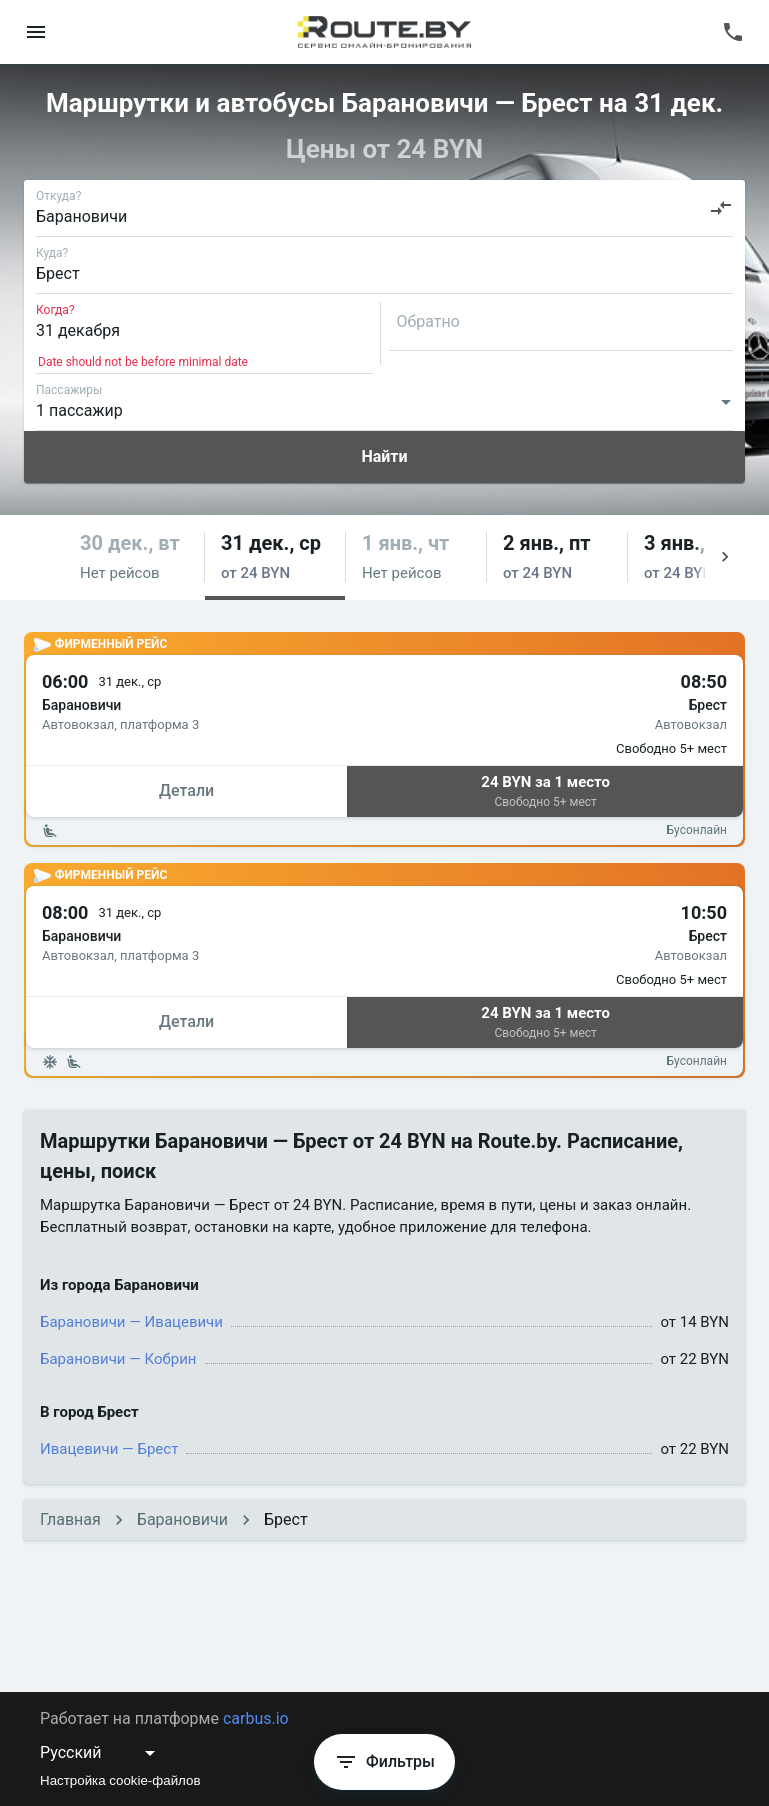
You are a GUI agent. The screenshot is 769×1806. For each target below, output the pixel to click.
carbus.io (256, 1718)
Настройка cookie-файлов (120, 1780)
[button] (134, 557)
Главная (70, 1519)
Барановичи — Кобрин (118, 1359)
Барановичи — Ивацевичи (131, 1322)
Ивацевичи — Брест (109, 1449)
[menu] (36, 32)
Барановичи (182, 1519)
